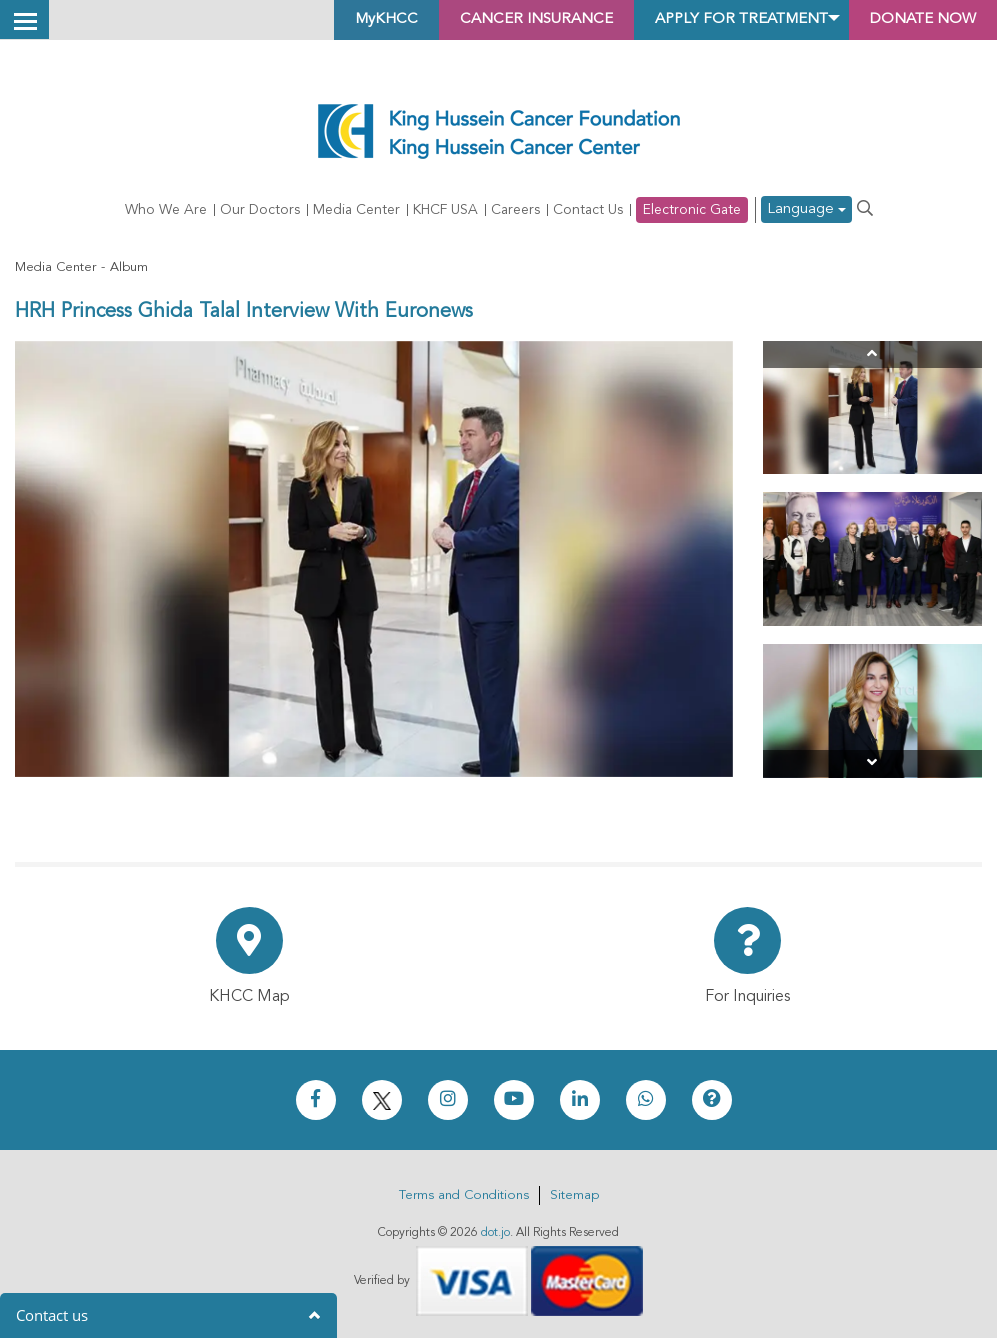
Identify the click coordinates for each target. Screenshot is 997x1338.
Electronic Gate (692, 210)
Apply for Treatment (720, 20)
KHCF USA (445, 210)
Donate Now (916, 20)
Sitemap (574, 1195)
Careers (515, 210)
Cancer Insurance (500, 20)
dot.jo (495, 1233)
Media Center (356, 210)
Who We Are (166, 210)
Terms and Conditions (464, 1195)
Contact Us (588, 210)
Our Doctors (260, 210)
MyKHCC (341, 20)
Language (806, 210)
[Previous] (872, 354)
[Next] (872, 763)
